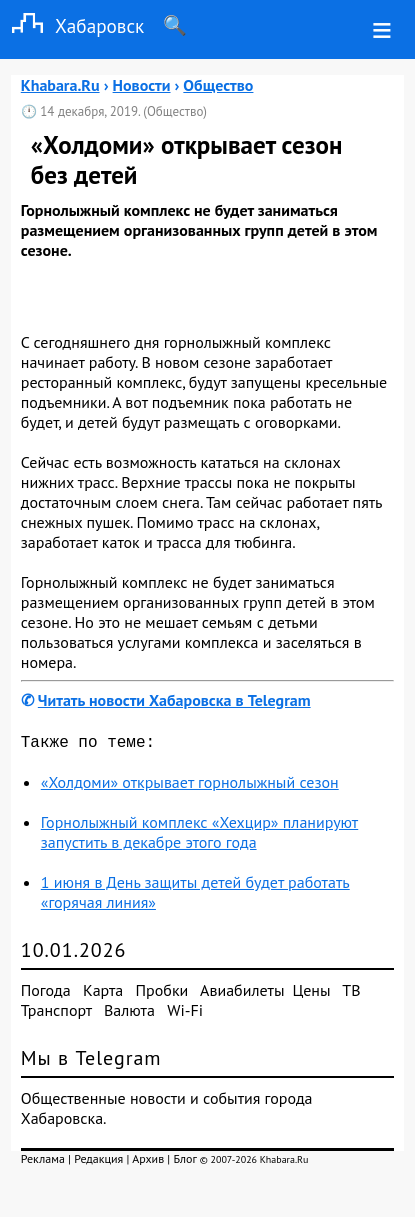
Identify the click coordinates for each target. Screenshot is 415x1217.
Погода (46, 994)
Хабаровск (72, 25)
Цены (312, 994)
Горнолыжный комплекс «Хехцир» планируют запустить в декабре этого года (200, 836)
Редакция (98, 1162)
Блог (184, 1162)
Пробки (162, 994)
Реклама (43, 1162)
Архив (148, 1162)
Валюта (129, 1014)
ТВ (351, 994)
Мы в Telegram (91, 1062)
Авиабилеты (242, 994)
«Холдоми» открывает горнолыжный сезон (190, 786)
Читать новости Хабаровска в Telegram (174, 700)
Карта (103, 994)
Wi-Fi (185, 1014)
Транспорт (56, 1014)
